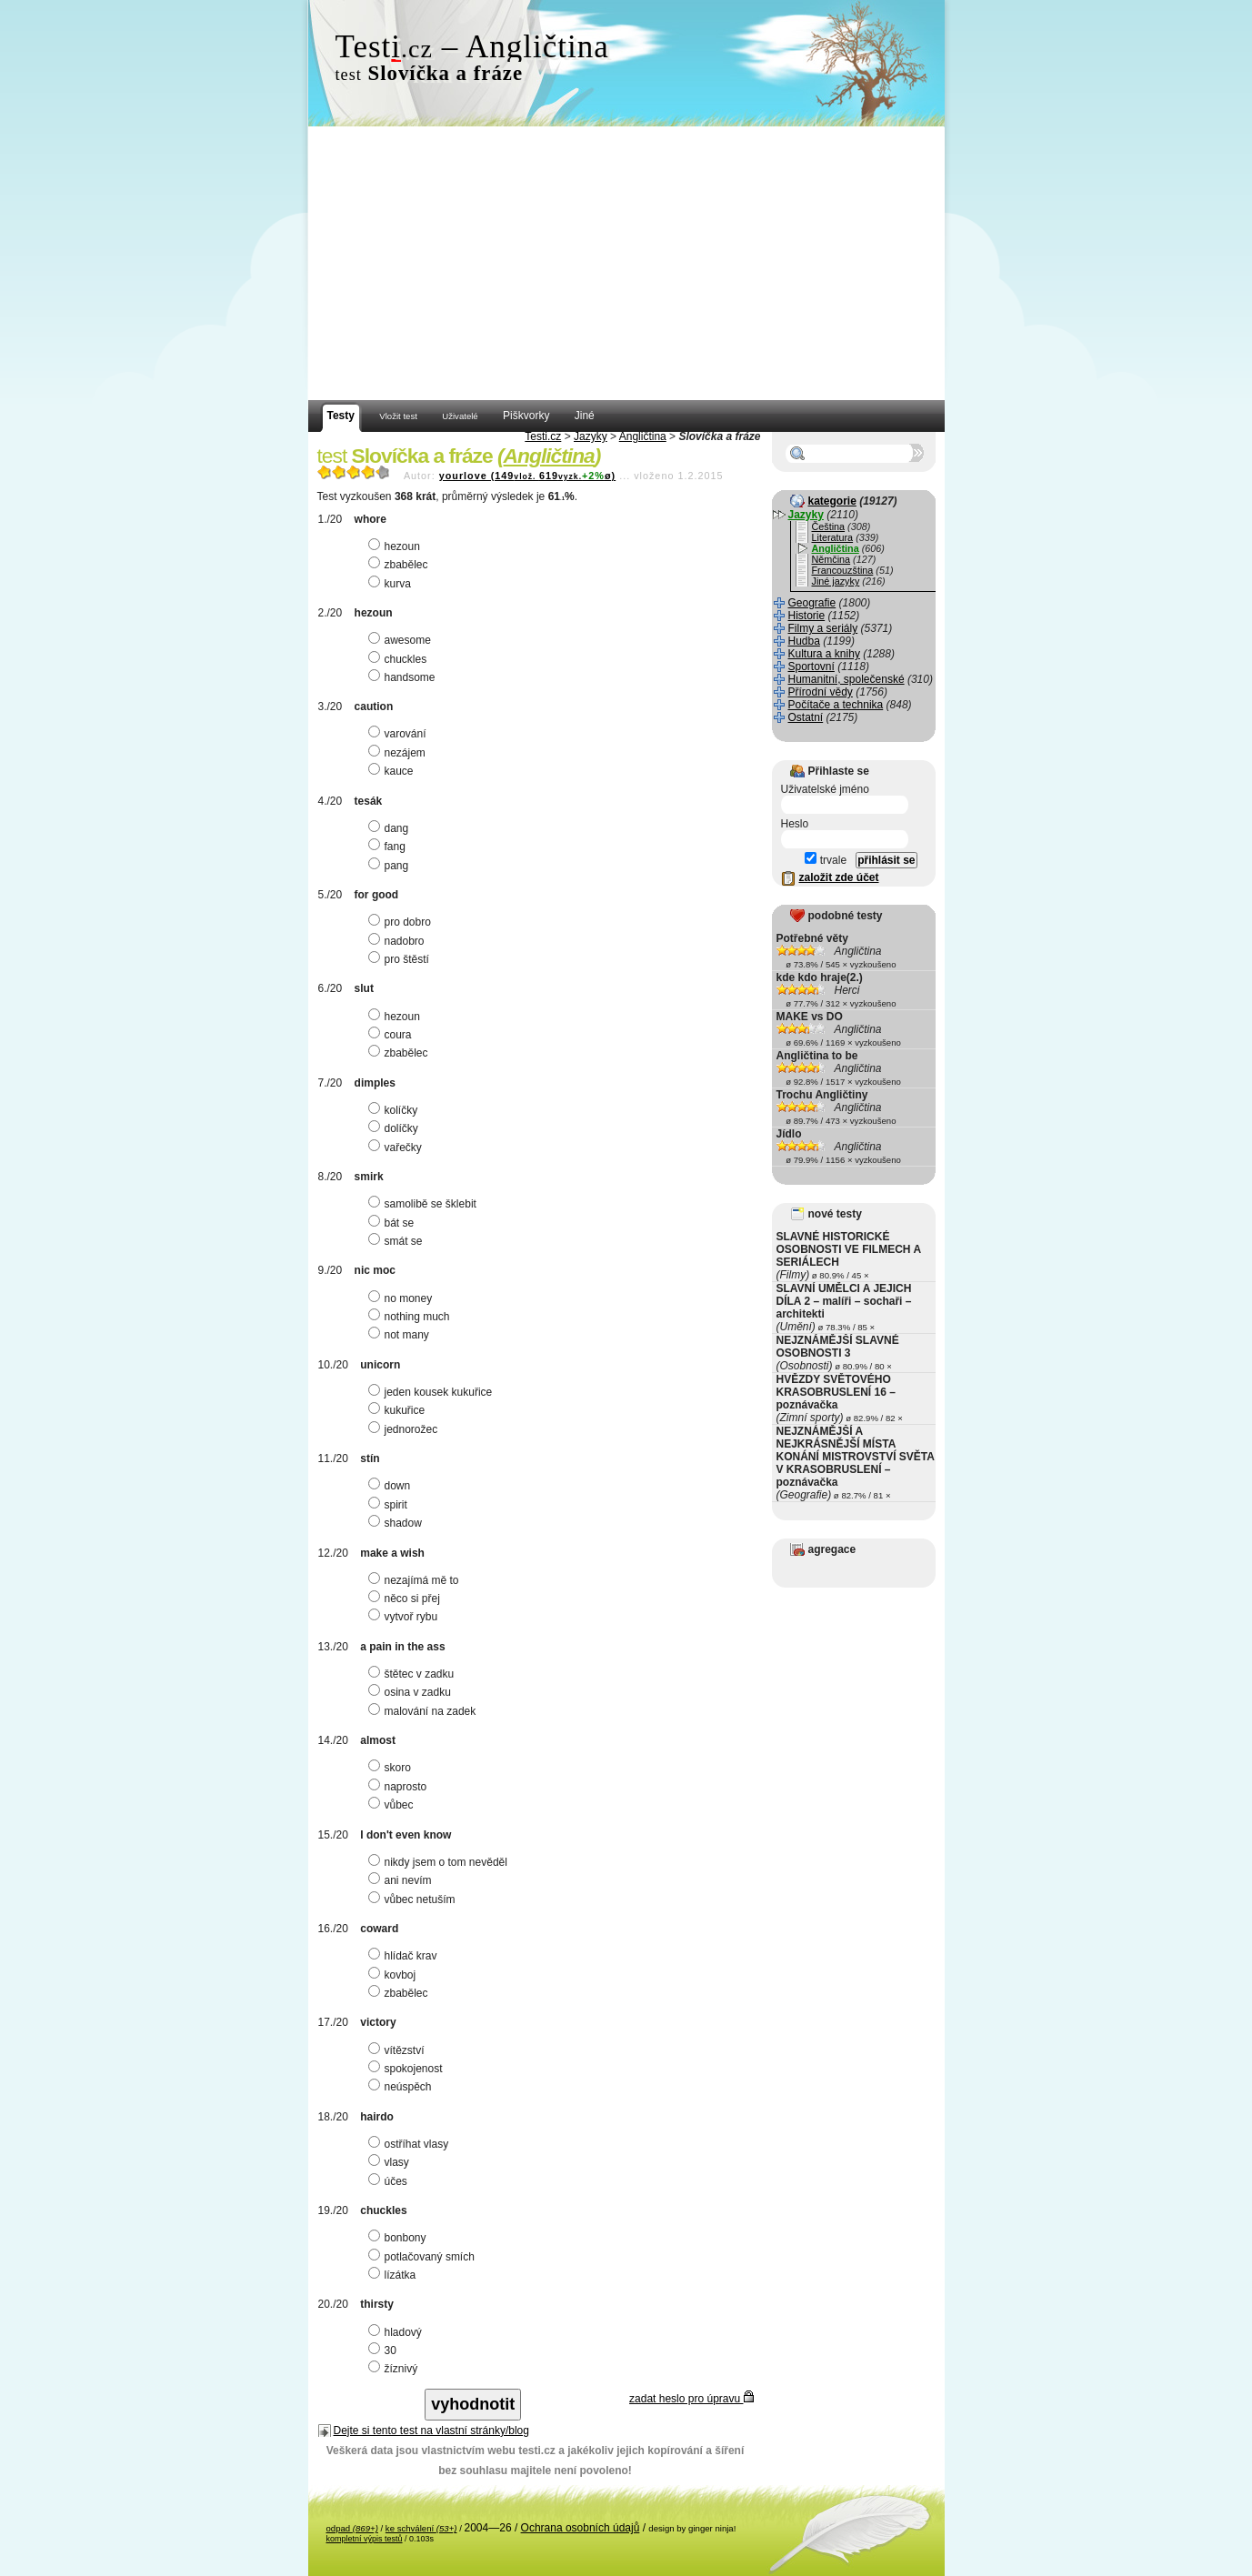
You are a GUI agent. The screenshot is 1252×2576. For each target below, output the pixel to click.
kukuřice (399, 1410)
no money (403, 1298)
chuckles (400, 659)
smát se (398, 1241)
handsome (404, 677)
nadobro (399, 941)
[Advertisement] (626, 263)
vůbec (393, 1805)
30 (384, 2350)
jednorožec (405, 1429)
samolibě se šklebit (424, 1204)
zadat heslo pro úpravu (691, 2398)
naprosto (400, 1786)
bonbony (399, 2237)
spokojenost (408, 2068)
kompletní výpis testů (364, 2538)
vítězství (399, 2050)
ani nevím (402, 1880)
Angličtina (642, 436)
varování (399, 733)
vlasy (391, 2162)
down (392, 1485)
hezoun (396, 546)
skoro (392, 1767)
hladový (397, 2332)
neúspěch (402, 2086)
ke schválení (421, 2528)
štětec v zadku (414, 1674)
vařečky (397, 1147)
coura (392, 1034)
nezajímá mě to (416, 1580)
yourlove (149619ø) (527, 475)
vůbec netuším (414, 1899)
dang (391, 828)
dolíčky (395, 1128)
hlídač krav (405, 1956)
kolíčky (395, 1110)
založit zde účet (839, 877)
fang (389, 846)
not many (401, 1334)
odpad (352, 2528)
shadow (397, 1523)
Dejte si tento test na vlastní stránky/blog (431, 2430)
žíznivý (395, 2368)
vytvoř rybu (405, 1616)
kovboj (394, 1975)
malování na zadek (424, 1711)
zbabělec (400, 564)
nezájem (399, 753)
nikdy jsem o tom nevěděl (440, 1862)
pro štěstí (401, 959)
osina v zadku (412, 1692)
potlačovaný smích (424, 2256)
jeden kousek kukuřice (433, 1392)
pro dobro (402, 922)
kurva (392, 583)
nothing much (411, 1316)
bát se (394, 1223)
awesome (402, 640)
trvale (825, 860)
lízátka (394, 2275)
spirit (390, 1504)
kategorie (832, 501)
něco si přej (406, 1598)
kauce (393, 771)
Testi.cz (543, 436)
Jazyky (590, 436)
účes (390, 2181)
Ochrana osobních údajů (580, 2527)
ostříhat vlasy (411, 2144)
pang (391, 865)
